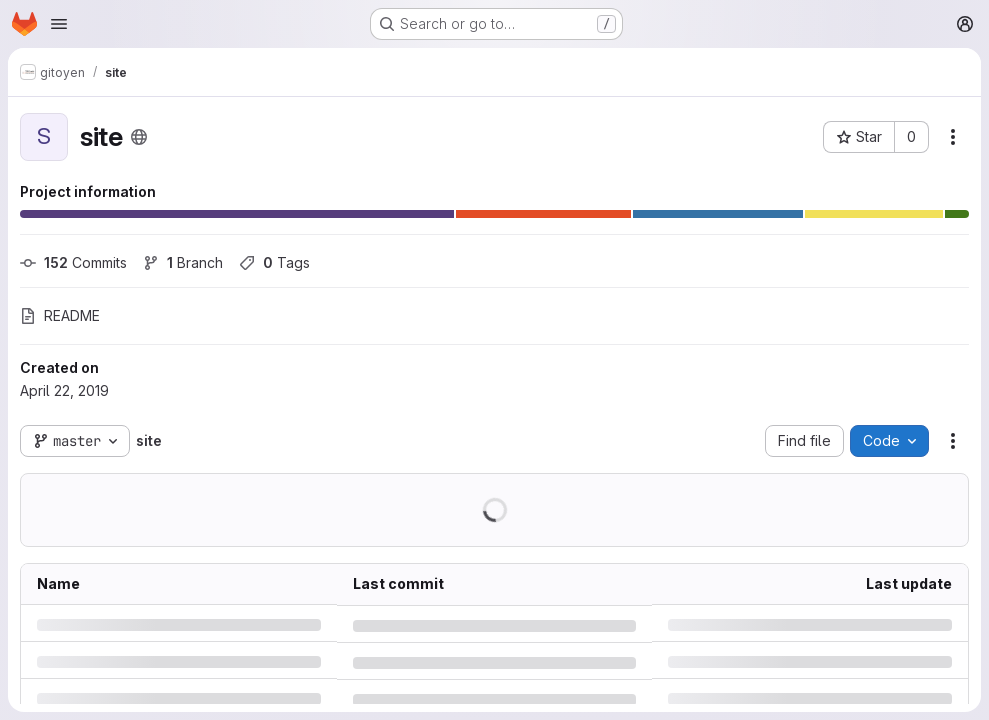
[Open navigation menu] (59, 24)
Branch (183, 262)
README (60, 315)
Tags (274, 262)
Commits (73, 262)
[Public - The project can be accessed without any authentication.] (139, 137)
